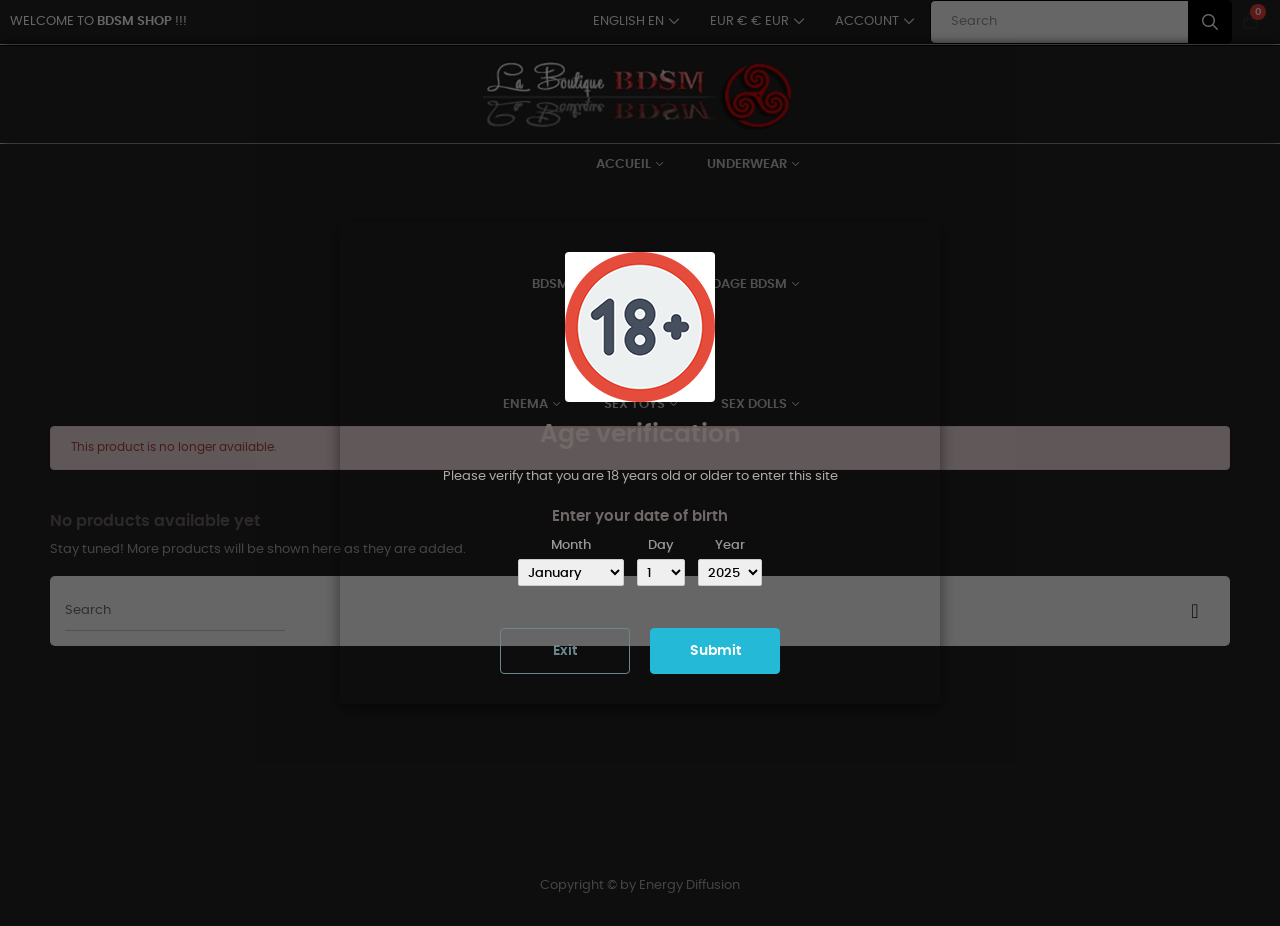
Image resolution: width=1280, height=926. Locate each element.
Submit (715, 651)
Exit (565, 651)
